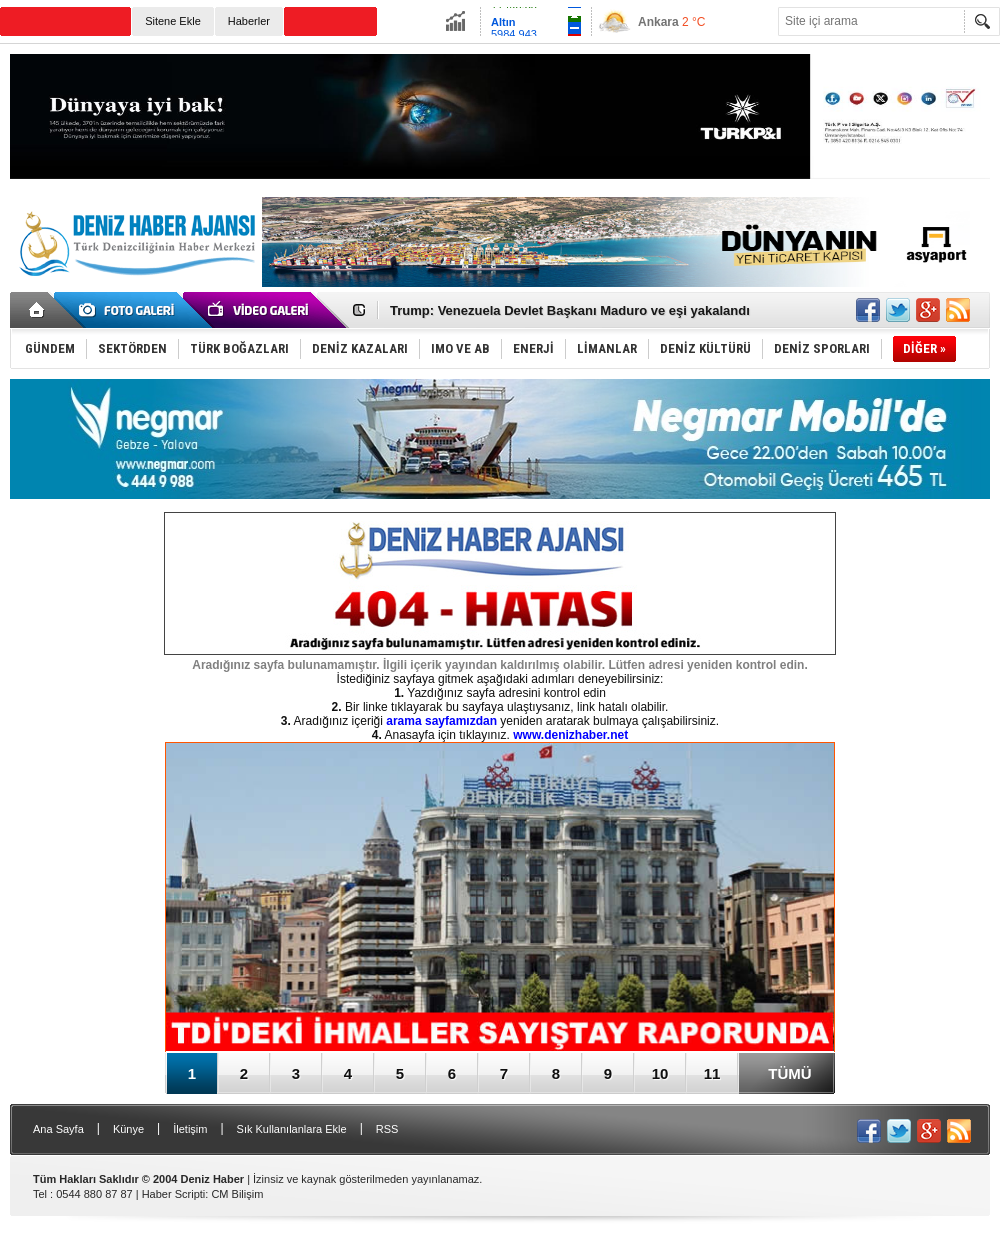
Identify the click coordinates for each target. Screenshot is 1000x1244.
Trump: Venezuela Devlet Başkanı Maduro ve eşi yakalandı (570, 310)
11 (712, 1073)
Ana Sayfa (58, 1129)
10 (660, 1073)
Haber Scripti (174, 1194)
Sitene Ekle (173, 21)
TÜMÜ (789, 1073)
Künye (128, 1129)
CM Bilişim (237, 1194)
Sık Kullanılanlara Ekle (292, 1129)
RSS (387, 1129)
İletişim (190, 1129)
